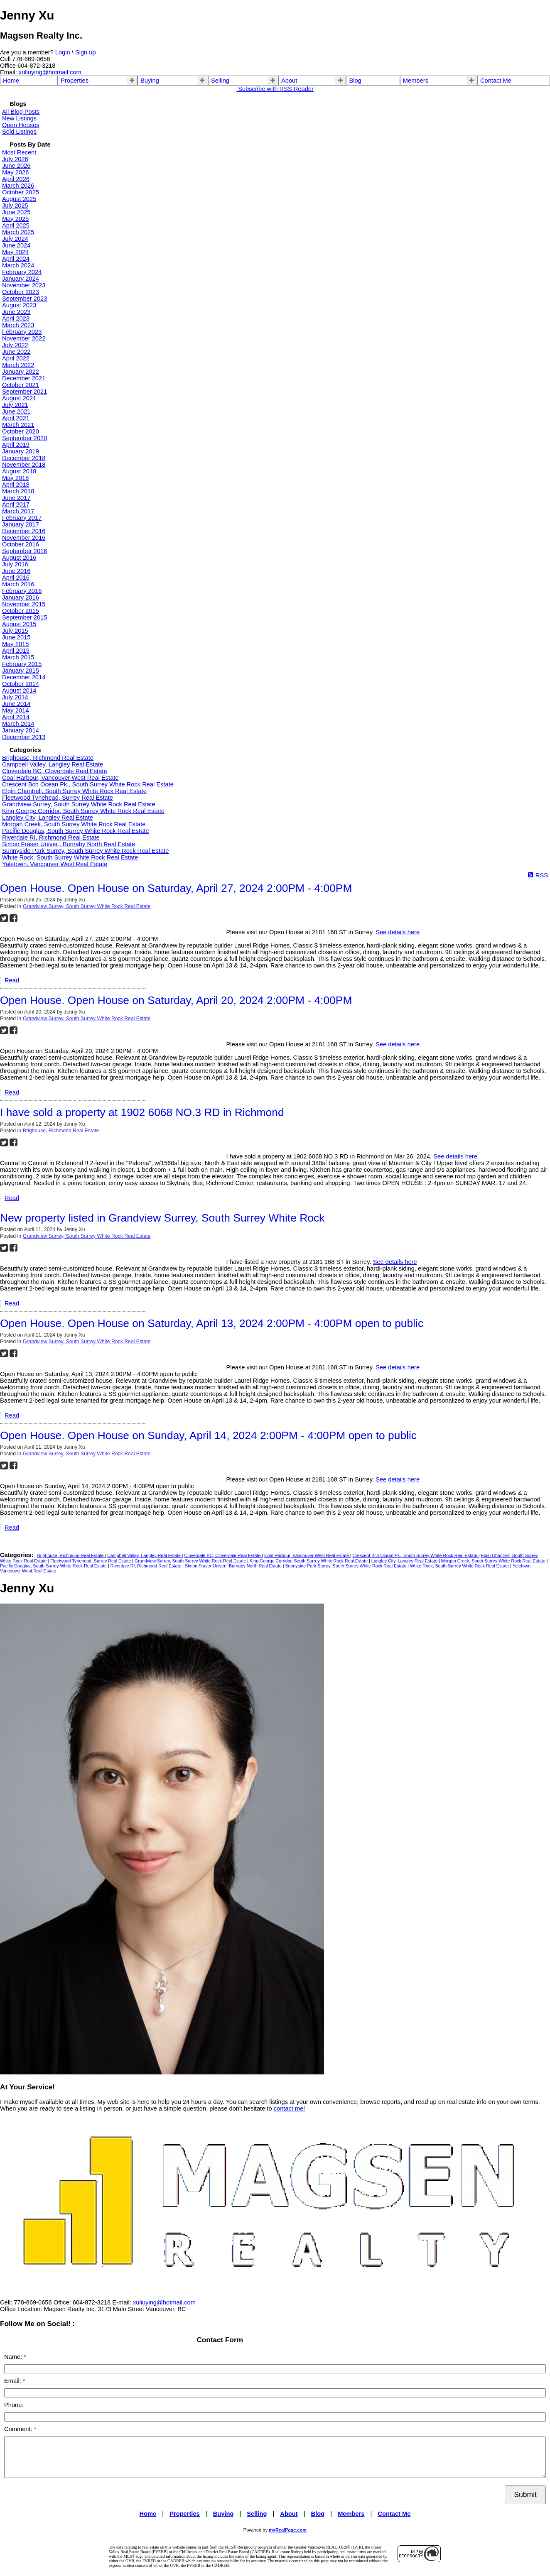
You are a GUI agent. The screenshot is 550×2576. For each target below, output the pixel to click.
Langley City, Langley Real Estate (47, 817)
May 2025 (15, 218)
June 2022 (16, 351)
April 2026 (15, 179)
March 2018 (18, 491)
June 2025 (16, 212)
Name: (14, 2356)
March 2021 (18, 424)
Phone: (13, 2405)
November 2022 (23, 338)
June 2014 (16, 703)
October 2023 (20, 292)
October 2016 (20, 544)
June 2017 (16, 498)
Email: (13, 2381)
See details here (398, 932)
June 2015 (16, 637)
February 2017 (22, 517)
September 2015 (24, 617)
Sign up (85, 52)
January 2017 (20, 524)
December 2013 (23, 737)
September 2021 (24, 391)
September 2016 (24, 551)
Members (415, 80)
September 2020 (24, 438)
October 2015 (20, 610)
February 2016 (22, 591)
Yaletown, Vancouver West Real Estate (54, 864)
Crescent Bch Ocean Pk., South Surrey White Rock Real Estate (88, 784)
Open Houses (20, 125)
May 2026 (15, 172)
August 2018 (19, 471)
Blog (355, 80)
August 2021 (19, 398)
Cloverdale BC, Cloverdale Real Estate (54, 771)
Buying (149, 80)
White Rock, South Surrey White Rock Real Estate (70, 857)
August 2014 (19, 690)
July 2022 (15, 345)
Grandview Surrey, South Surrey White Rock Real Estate (78, 804)
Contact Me (495, 80)
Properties (74, 80)
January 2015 (20, 670)
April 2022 (15, 358)
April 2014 (15, 717)
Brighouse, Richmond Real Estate (47, 757)
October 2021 (20, 385)
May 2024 (15, 252)
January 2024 (20, 278)
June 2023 (16, 312)
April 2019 (15, 444)
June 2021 (16, 411)
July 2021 (15, 405)
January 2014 (20, 730)
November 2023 (23, 285)
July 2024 (15, 238)
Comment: (19, 2429)
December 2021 (23, 378)
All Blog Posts (20, 111)
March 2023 (18, 325)
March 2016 (18, 584)
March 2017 (18, 511)
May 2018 (15, 478)
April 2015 (15, 650)
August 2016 (19, 557)
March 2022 (18, 365)
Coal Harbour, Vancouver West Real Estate (60, 777)
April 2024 (15, 258)
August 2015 (19, 624)
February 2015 (22, 664)
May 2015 (15, 644)
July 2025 (15, 205)
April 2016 (15, 577)
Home (11, 80)
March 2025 (18, 232)
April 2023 (15, 318)
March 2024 (18, 265)
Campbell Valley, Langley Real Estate (52, 764)
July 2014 (15, 697)
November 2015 (23, 604)
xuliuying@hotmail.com (50, 72)
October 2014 (20, 684)
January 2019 (20, 451)
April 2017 (15, 504)
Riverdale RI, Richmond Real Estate (51, 837)
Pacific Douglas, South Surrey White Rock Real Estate (75, 831)
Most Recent (19, 152)
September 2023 (24, 298)
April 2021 (15, 418)
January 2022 (20, 371)
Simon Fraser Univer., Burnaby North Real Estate (68, 844)
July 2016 (15, 564)
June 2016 (16, 571)
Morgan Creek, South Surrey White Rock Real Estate (73, 824)
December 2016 (23, 531)
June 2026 (16, 165)
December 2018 (23, 458)
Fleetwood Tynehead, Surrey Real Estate (57, 797)
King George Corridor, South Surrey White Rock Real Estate (83, 811)
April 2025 (15, 225)
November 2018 (23, 464)
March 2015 (18, 657)
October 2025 (20, 192)
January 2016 (20, 597)
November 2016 (23, 537)
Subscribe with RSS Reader (275, 89)
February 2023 (22, 331)
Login (62, 52)
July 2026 (15, 159)
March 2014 (18, 723)
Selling (220, 80)
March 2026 (18, 185)
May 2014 (15, 710)
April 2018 (15, 484)
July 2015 (15, 630)
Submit (525, 2494)
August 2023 (19, 305)
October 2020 (20, 431)
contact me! (289, 2108)
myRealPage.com (288, 2529)
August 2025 (19, 199)
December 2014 (23, 677)
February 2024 (22, 272)
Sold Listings (19, 131)
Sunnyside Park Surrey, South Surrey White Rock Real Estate (85, 850)
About (289, 80)
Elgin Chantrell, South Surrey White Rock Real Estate (74, 791)
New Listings (19, 118)
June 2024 (16, 245)
